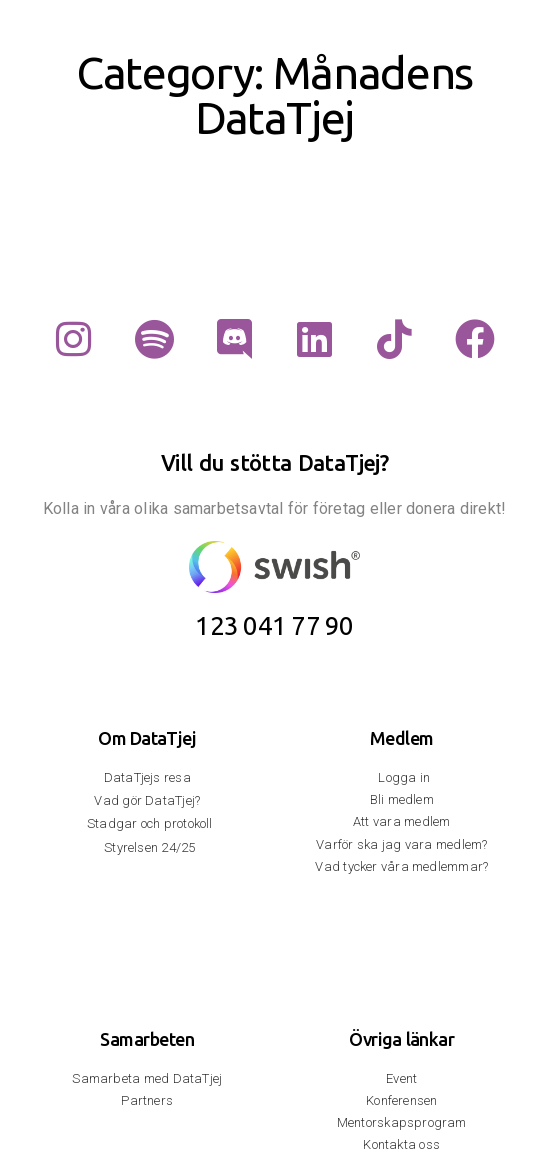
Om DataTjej (147, 738)
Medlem (402, 738)
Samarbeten (147, 1039)
